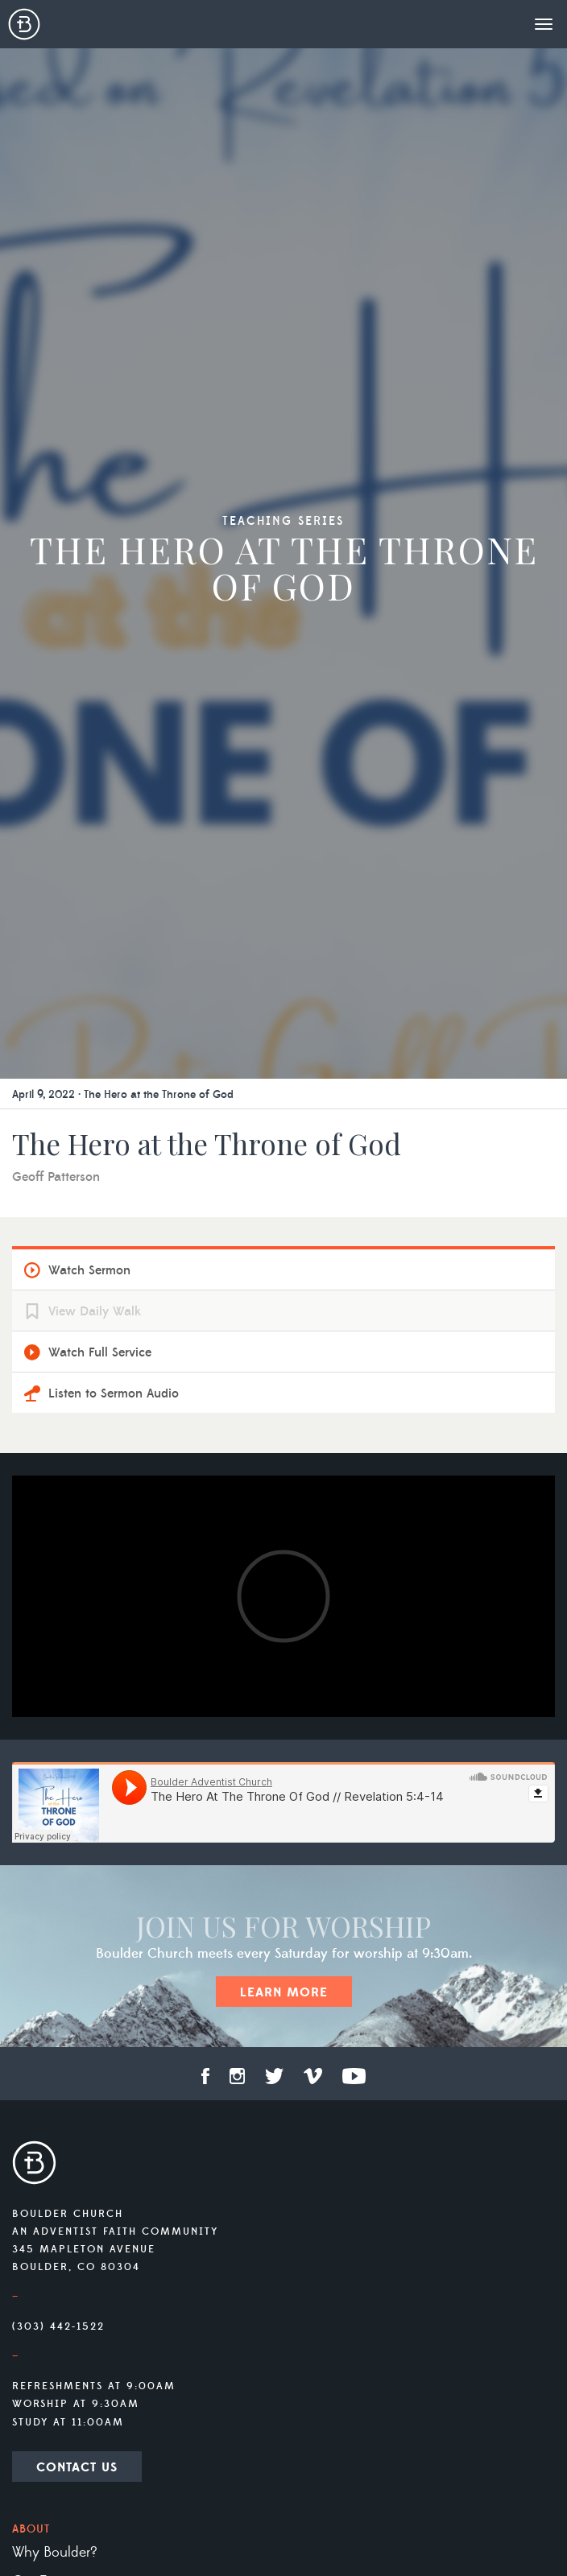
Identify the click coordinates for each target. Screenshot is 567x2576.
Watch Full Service (99, 1352)
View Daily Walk (94, 1311)
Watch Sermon (89, 1270)
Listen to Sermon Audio (113, 1393)
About (31, 2529)
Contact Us (77, 2467)
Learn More (284, 1992)
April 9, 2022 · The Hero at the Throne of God (123, 1095)
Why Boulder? (54, 2553)
